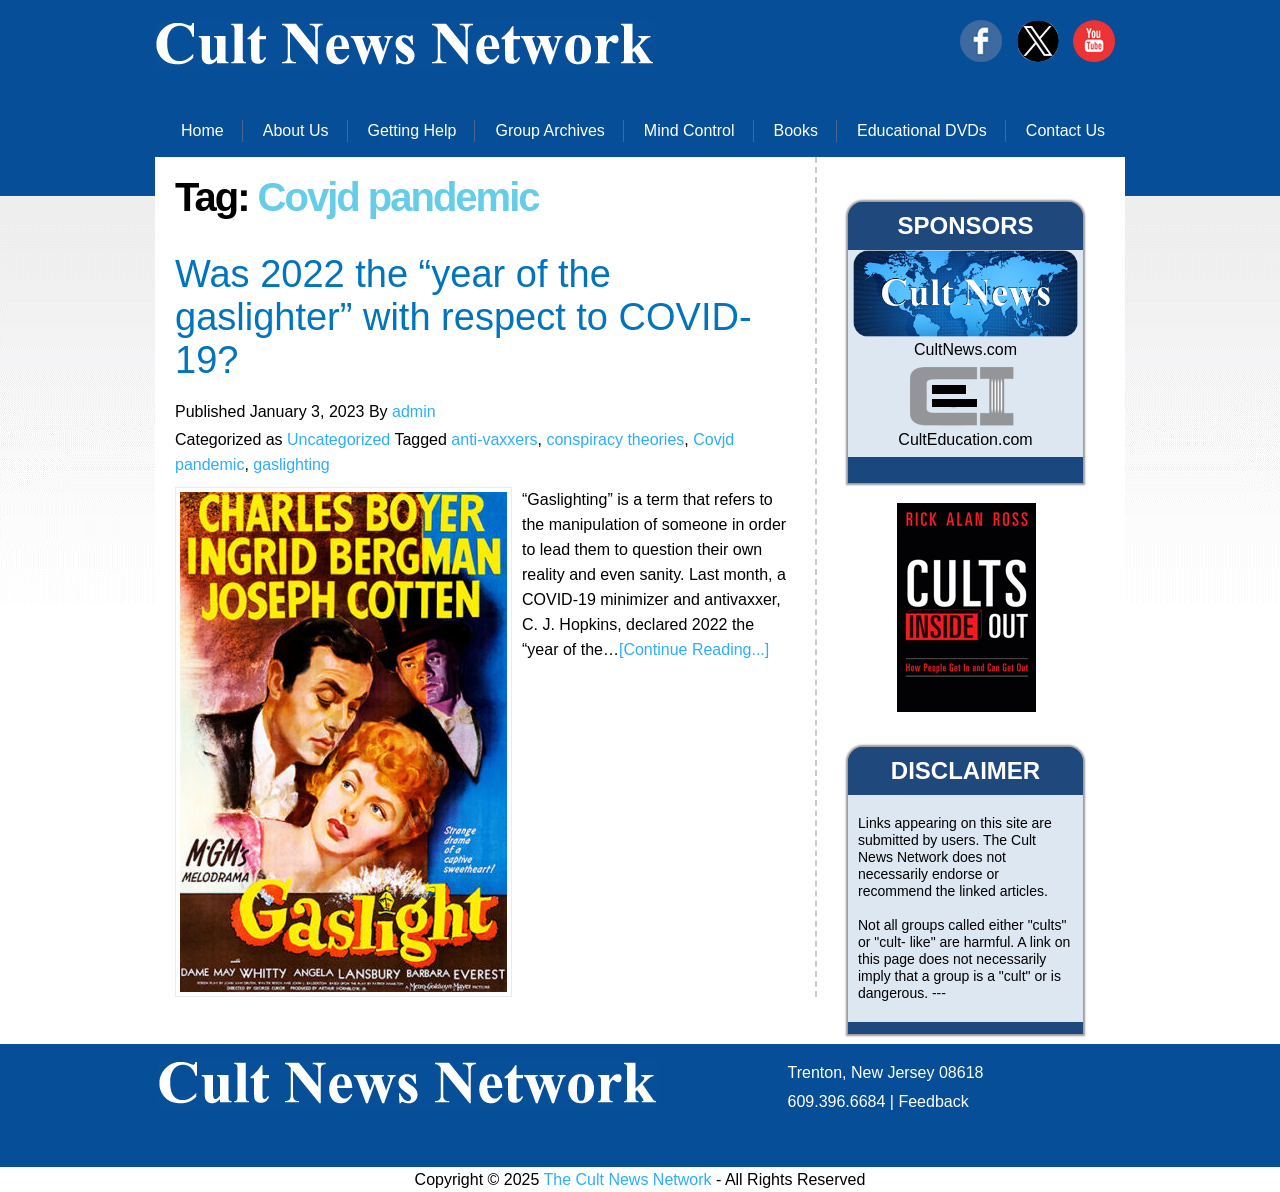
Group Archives (549, 130)
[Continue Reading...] (694, 649)
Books (796, 130)
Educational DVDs (922, 130)
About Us (296, 130)
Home (202, 130)
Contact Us (1065, 130)
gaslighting (291, 464)
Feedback (933, 1101)
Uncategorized (338, 439)
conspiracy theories (615, 439)
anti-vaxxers (494, 439)
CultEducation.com (965, 439)
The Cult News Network (628, 1179)
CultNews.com (965, 349)
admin (414, 411)
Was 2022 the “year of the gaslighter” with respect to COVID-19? (463, 317)
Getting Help (412, 130)
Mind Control (689, 130)
